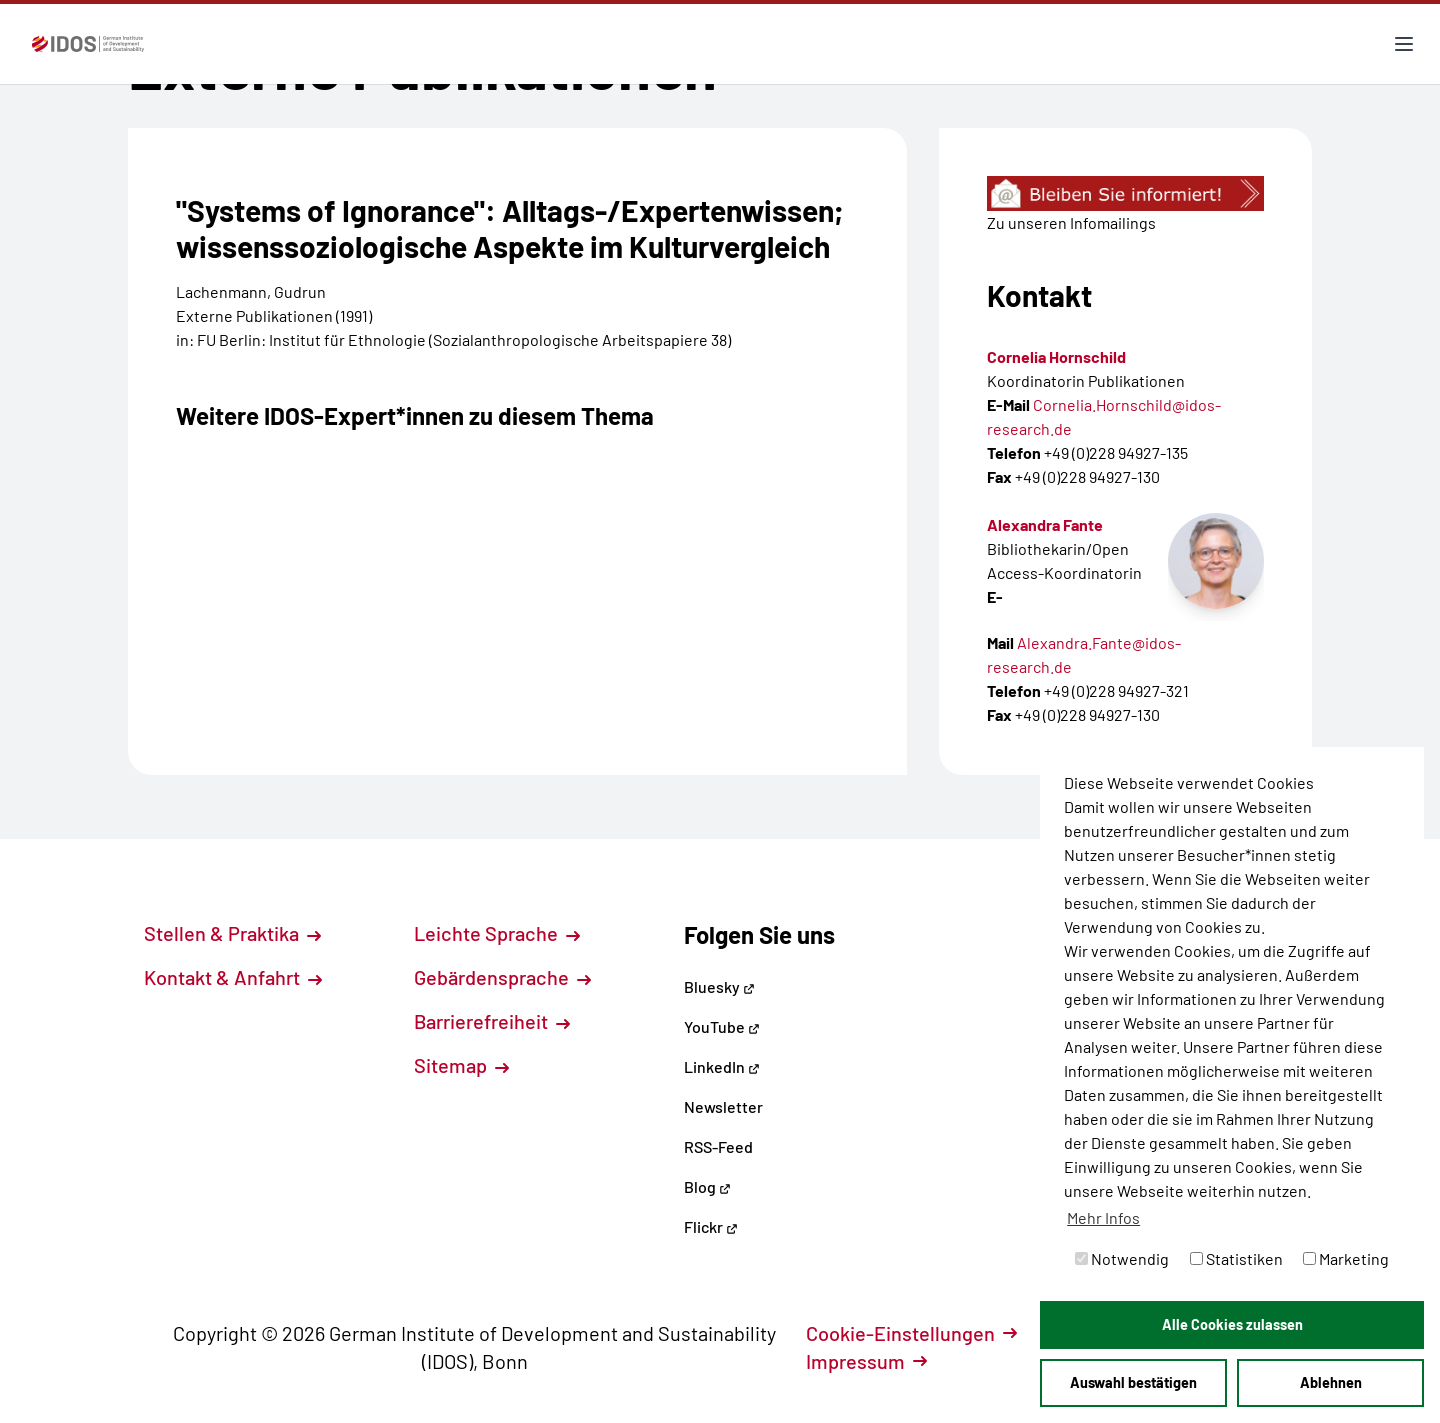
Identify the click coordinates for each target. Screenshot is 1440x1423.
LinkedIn (722, 1066)
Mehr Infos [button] (1103, 1217)
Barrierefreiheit (492, 1021)
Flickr (711, 1226)
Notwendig (1122, 1258)
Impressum (866, 1361)
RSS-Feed (718, 1146)
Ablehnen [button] (1331, 1382)
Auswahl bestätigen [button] (1133, 1382)
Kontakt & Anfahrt (233, 977)
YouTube (722, 1026)
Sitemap (461, 1065)
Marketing (1346, 1258)
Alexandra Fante (1045, 524)
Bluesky (719, 986)
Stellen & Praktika (232, 933)
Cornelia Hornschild (1056, 356)
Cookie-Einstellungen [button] (911, 1333)
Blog (707, 1186)
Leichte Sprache (497, 933)
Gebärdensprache (502, 977)
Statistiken (1236, 1258)
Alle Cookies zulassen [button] (1232, 1324)
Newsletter (723, 1106)
